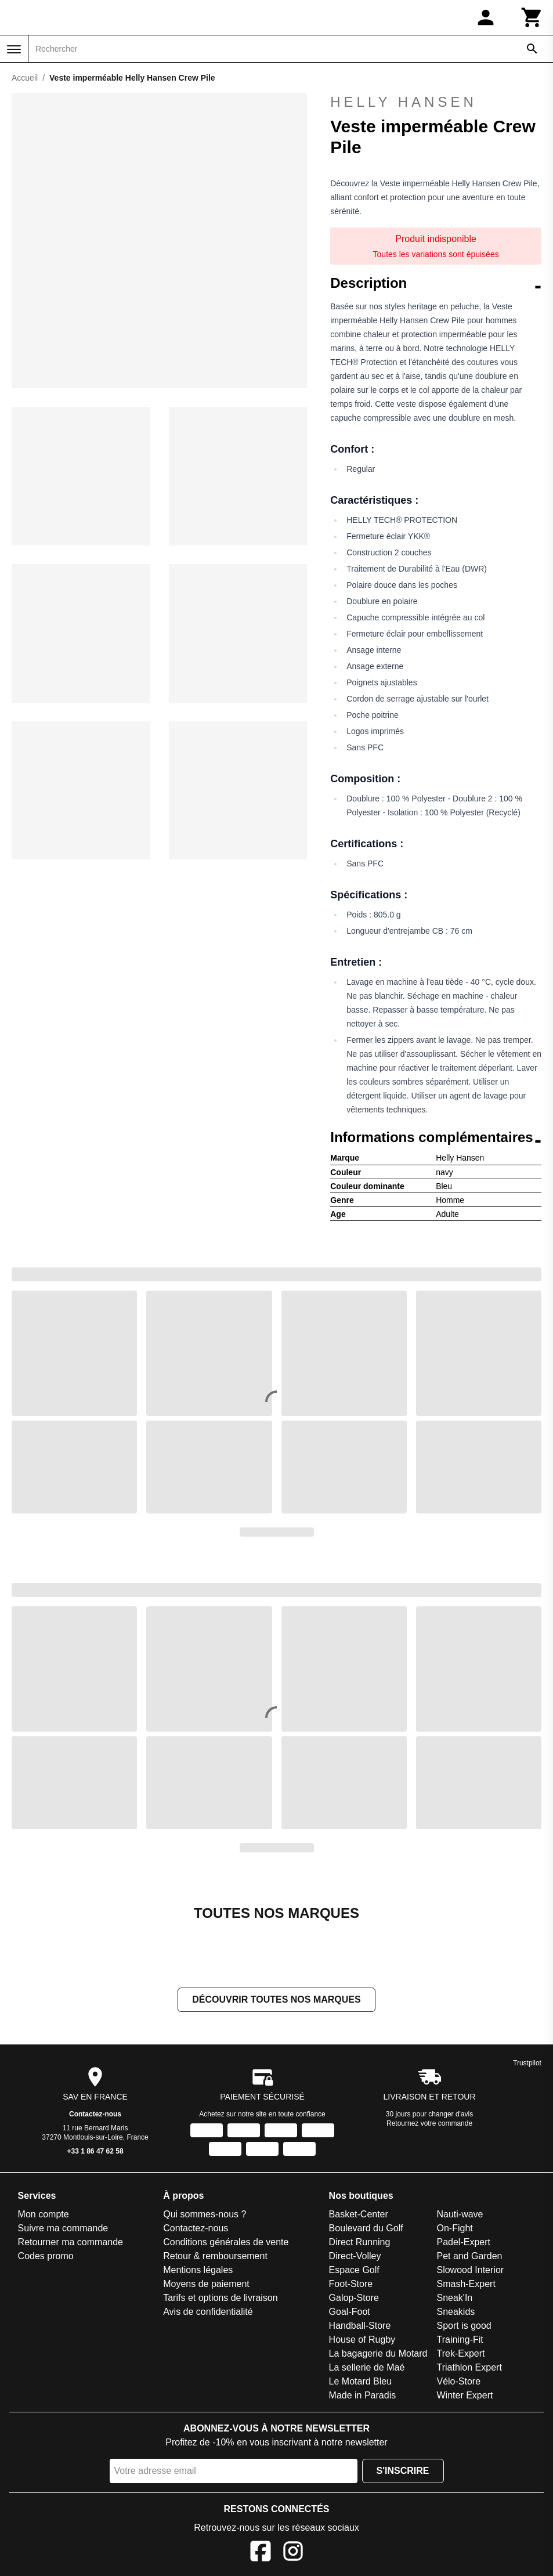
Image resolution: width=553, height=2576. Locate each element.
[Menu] (14, 49)
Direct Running (360, 2243)
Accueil (25, 77)
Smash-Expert (465, 2285)
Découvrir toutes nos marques (276, 2001)
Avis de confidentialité (207, 2313)
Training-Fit (459, 2341)
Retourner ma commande (70, 2243)
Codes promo (46, 2257)
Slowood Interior (470, 2271)
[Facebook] (260, 2554)
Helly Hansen (435, 102)
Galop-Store (354, 2299)
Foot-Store (351, 2285)
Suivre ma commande (63, 2229)
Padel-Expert (463, 2243)
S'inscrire (403, 2472)
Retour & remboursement (215, 2257)
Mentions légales (198, 2271)
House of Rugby (362, 2341)
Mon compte (43, 2215)
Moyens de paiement (206, 2285)
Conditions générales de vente (225, 2243)
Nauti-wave (459, 2215)
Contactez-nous (95, 2115)
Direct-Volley (355, 2257)
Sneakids (455, 2313)
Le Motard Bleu (360, 2382)
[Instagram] (293, 2554)
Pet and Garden (469, 2257)
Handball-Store (360, 2327)
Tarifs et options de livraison (220, 2299)
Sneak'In (454, 2299)
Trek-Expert (460, 2355)
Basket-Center (358, 2215)
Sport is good (463, 2327)
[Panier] (532, 17)
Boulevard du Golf (366, 2229)
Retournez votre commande (429, 2124)
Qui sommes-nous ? (204, 2215)
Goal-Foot (349, 2313)
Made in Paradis (362, 2396)
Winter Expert (464, 2396)
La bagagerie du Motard (378, 2355)
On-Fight (454, 2229)
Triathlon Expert (468, 2368)
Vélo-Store (458, 2382)
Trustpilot (527, 2064)
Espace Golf (354, 2271)
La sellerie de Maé (367, 2368)
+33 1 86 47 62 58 (95, 2152)
